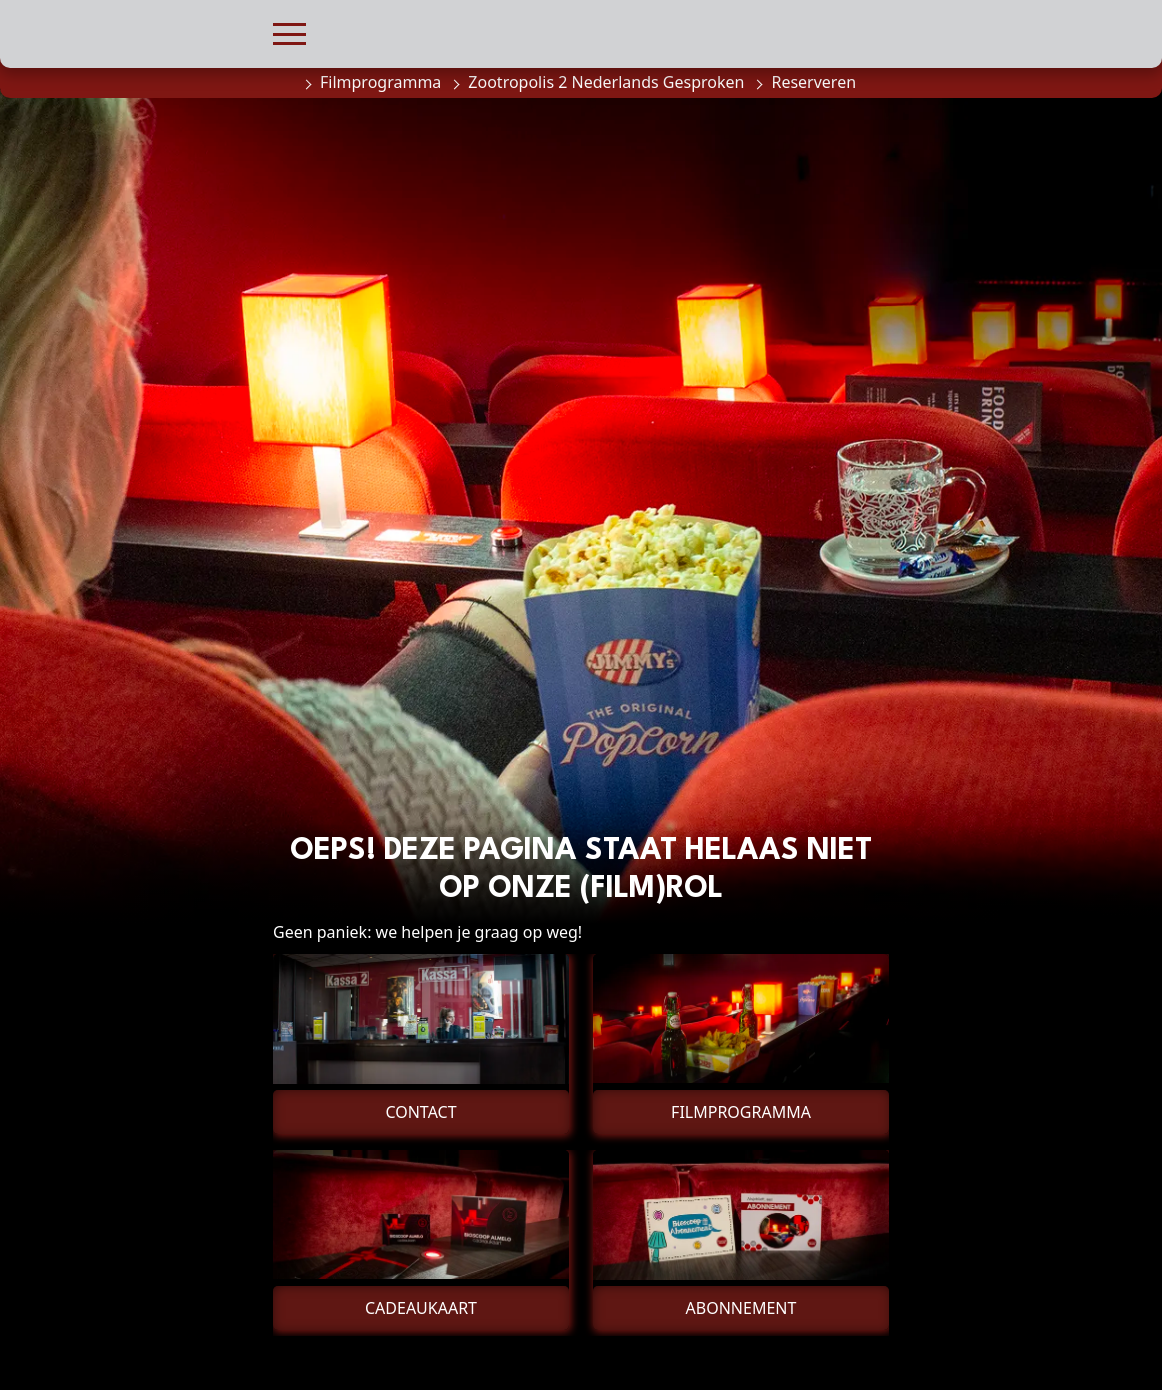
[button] (289, 31)
